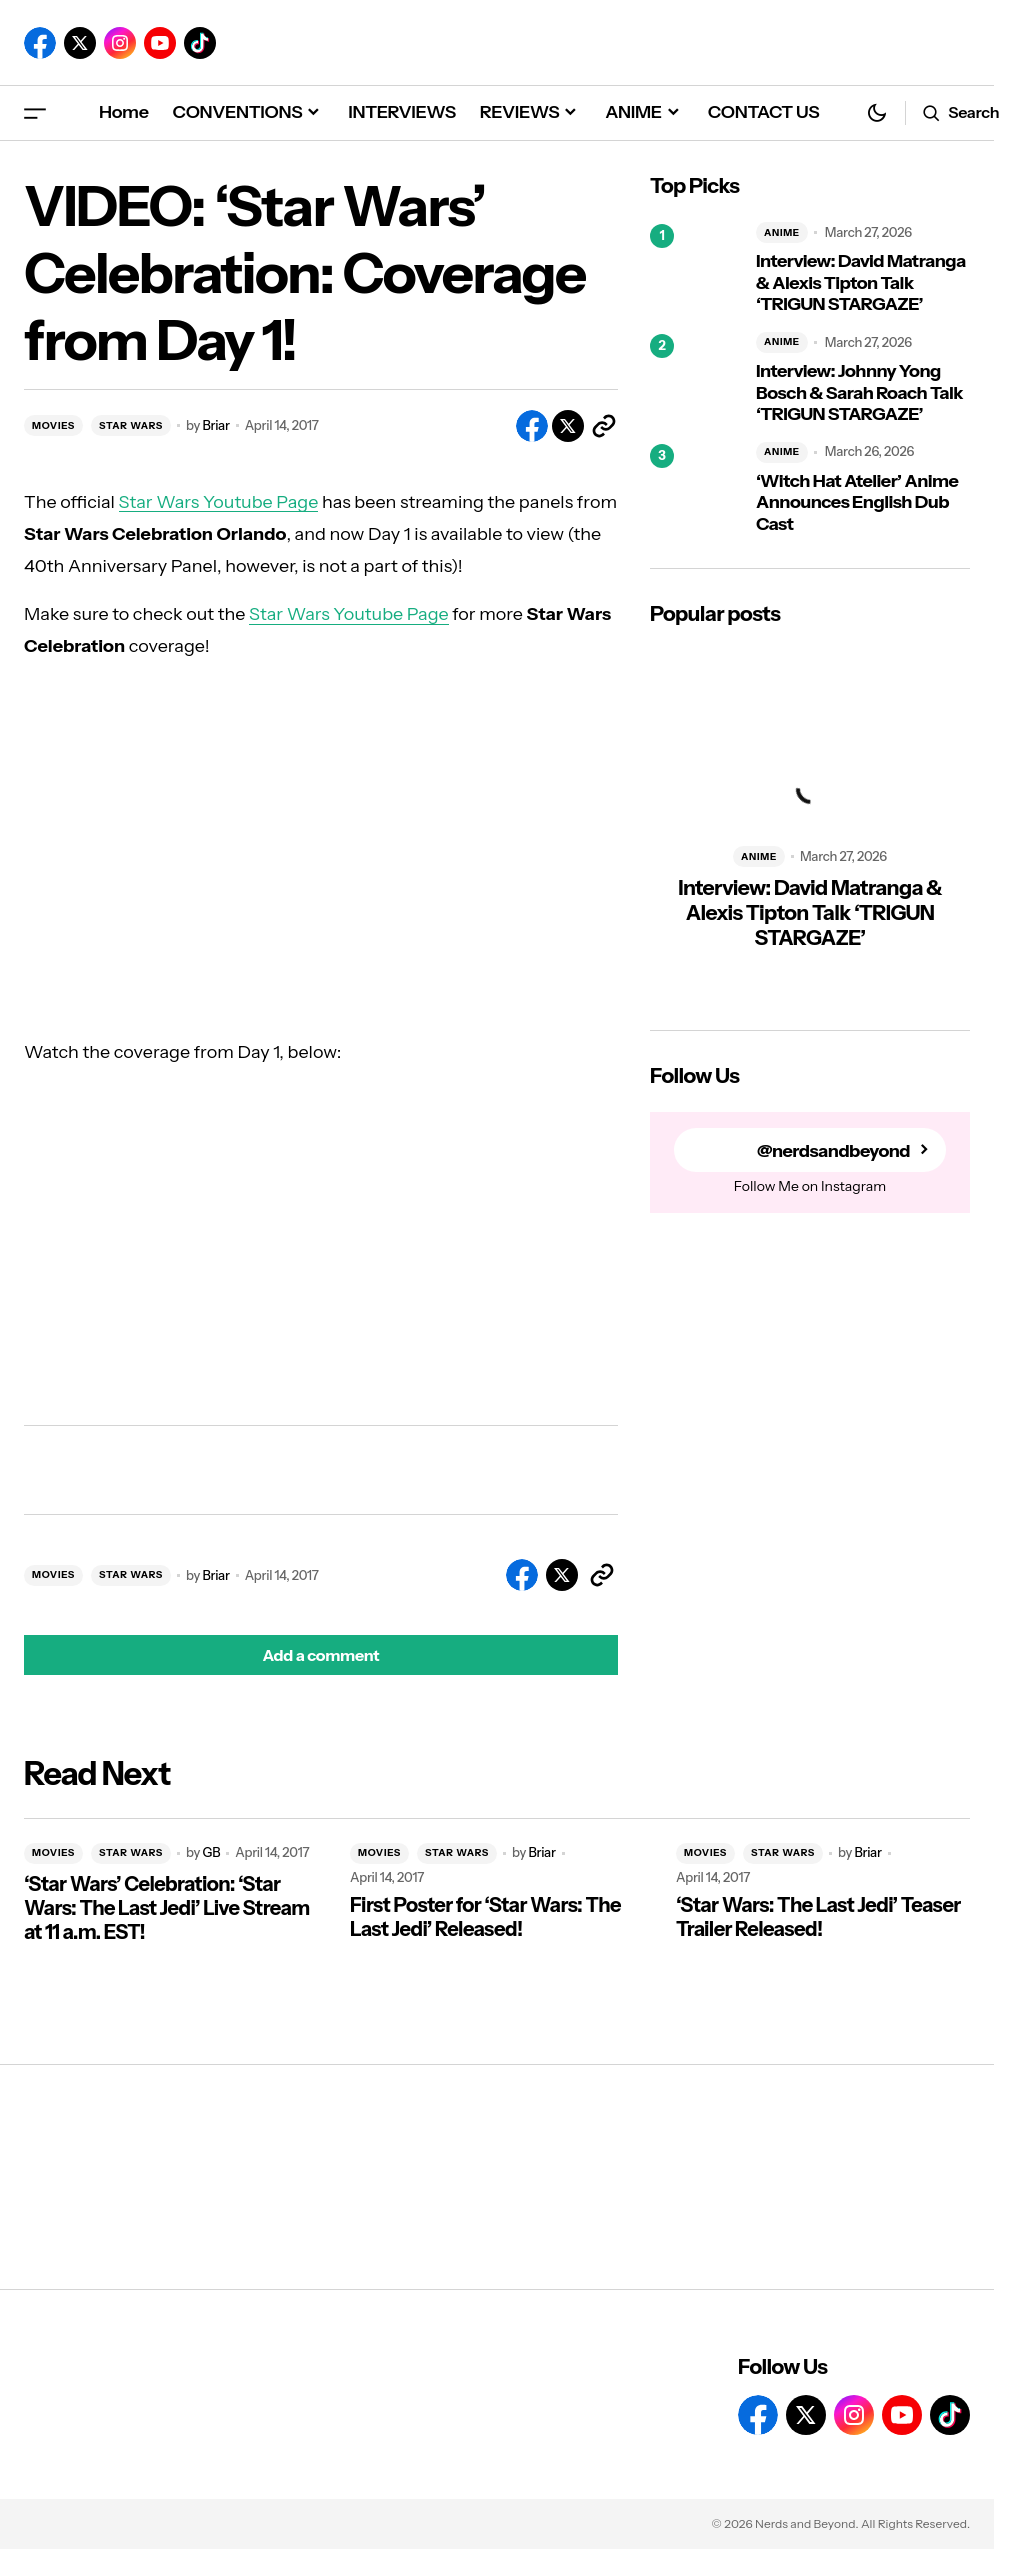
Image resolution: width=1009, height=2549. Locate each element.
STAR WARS (131, 425)
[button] (35, 112)
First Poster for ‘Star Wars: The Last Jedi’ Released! (485, 1917)
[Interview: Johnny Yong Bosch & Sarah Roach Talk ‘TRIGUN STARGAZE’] (695, 379)
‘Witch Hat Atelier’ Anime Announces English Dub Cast (857, 503)
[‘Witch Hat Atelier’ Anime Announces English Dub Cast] (695, 489)
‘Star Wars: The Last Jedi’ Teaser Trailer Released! (818, 1917)
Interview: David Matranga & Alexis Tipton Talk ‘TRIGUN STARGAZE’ (861, 283)
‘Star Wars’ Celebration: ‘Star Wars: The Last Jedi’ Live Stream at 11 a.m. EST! (167, 1908)
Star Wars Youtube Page (219, 502)
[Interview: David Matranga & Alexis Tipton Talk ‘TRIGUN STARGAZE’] (695, 269)
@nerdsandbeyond (833, 1150)
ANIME (782, 232)
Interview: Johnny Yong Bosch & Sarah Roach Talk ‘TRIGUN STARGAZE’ (859, 393)
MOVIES (53, 425)
